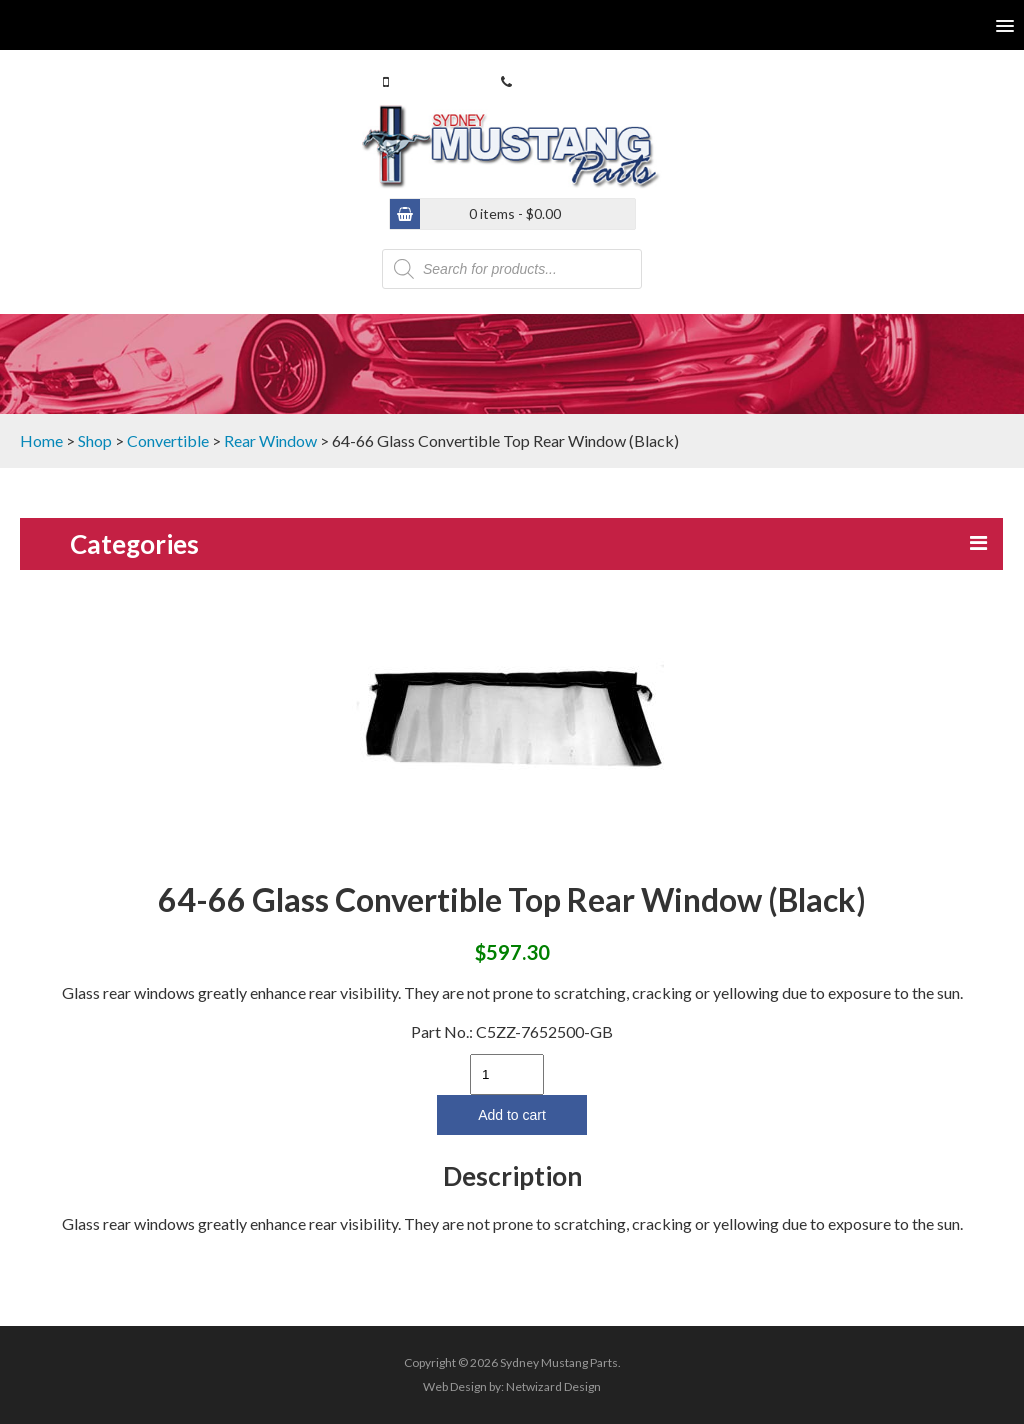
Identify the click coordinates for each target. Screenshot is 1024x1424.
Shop (95, 440)
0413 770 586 (435, 81)
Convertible (168, 440)
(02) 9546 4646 (562, 81)
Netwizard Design (553, 1386)
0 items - (515, 213)
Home (41, 440)
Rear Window (270, 440)
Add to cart (512, 1115)
